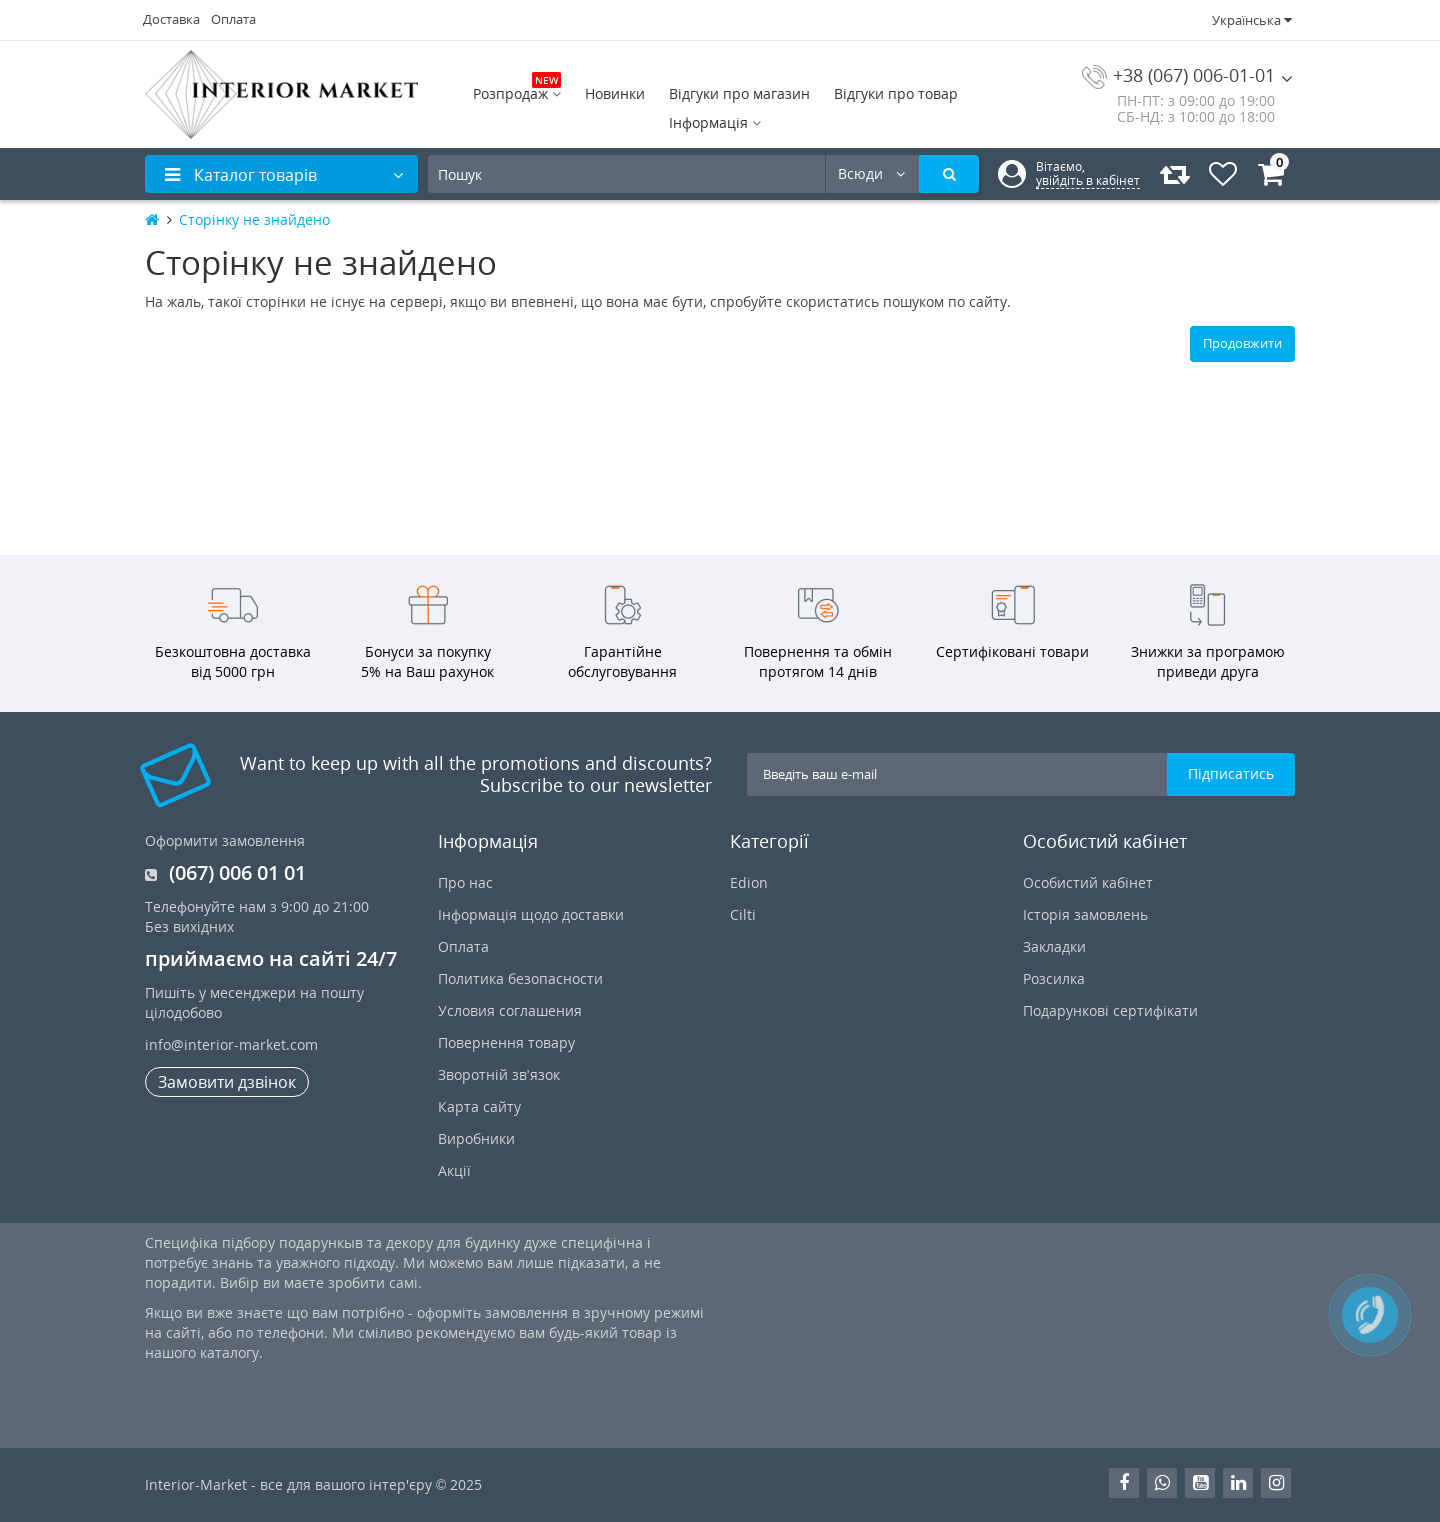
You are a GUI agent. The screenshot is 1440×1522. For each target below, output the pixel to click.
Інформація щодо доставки (531, 914)
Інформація (715, 122)
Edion (749, 882)
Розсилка (1054, 978)
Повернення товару (506, 1042)
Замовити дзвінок (227, 1082)
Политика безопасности (520, 978)
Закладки (1054, 946)
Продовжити (1242, 343)
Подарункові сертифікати (1110, 1010)
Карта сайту (479, 1106)
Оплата (233, 19)
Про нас (465, 882)
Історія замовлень (1085, 914)
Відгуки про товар (896, 93)
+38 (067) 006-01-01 (1178, 75)
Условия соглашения (510, 1010)
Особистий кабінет (1088, 882)
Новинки (615, 93)
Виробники (476, 1138)
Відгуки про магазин (739, 93)
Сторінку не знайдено (254, 219)
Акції (454, 1170)
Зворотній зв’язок (499, 1074)
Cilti (743, 914)
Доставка (171, 19)
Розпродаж (517, 92)
